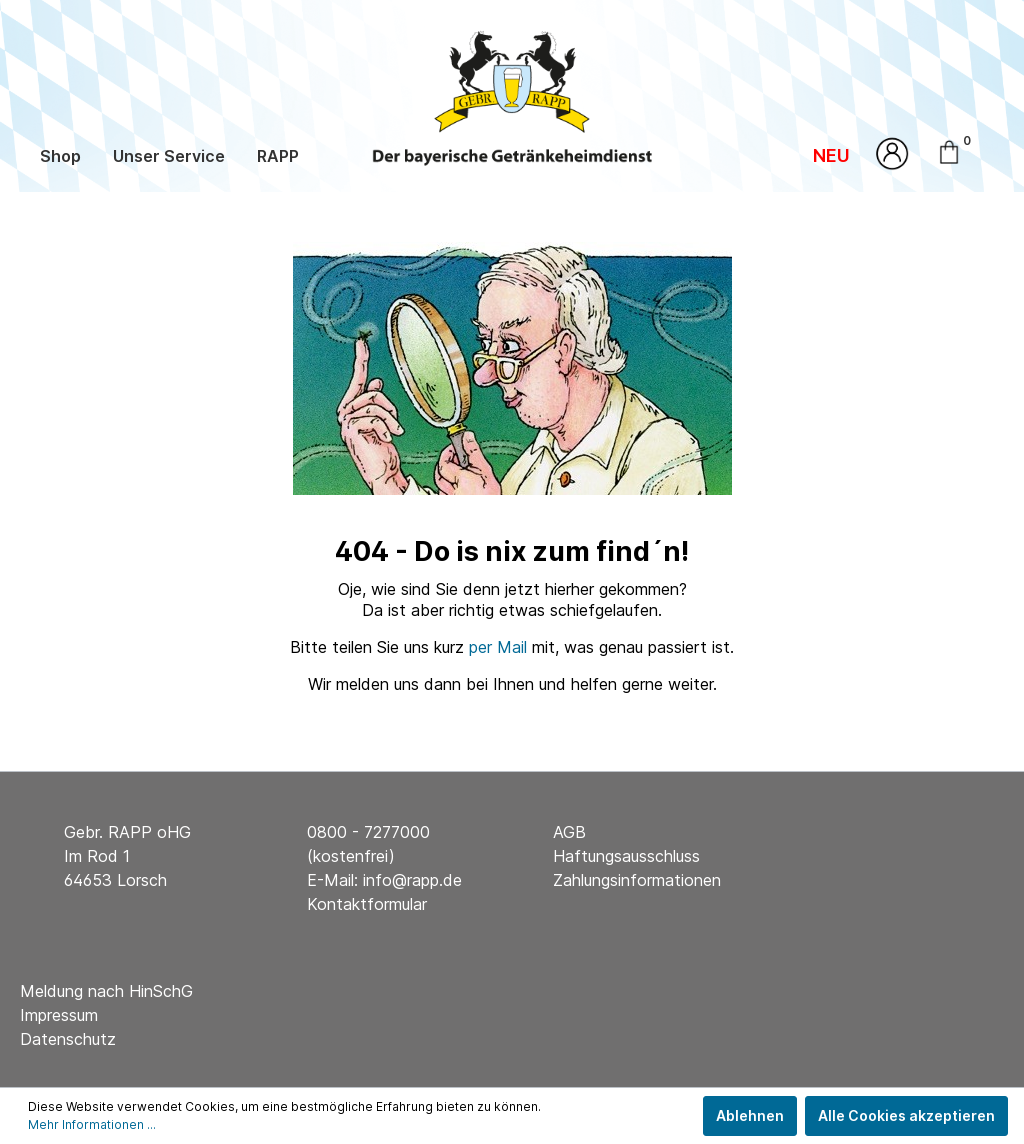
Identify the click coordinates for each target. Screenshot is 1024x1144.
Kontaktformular (367, 904)
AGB (569, 832)
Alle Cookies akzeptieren (906, 1115)
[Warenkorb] (964, 150)
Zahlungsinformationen (637, 880)
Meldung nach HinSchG (106, 991)
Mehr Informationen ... (92, 1124)
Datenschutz (68, 1039)
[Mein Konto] (893, 153)
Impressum (59, 1015)
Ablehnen (750, 1115)
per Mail (498, 647)
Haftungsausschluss (626, 856)
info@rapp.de (412, 880)
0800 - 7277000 (368, 832)
